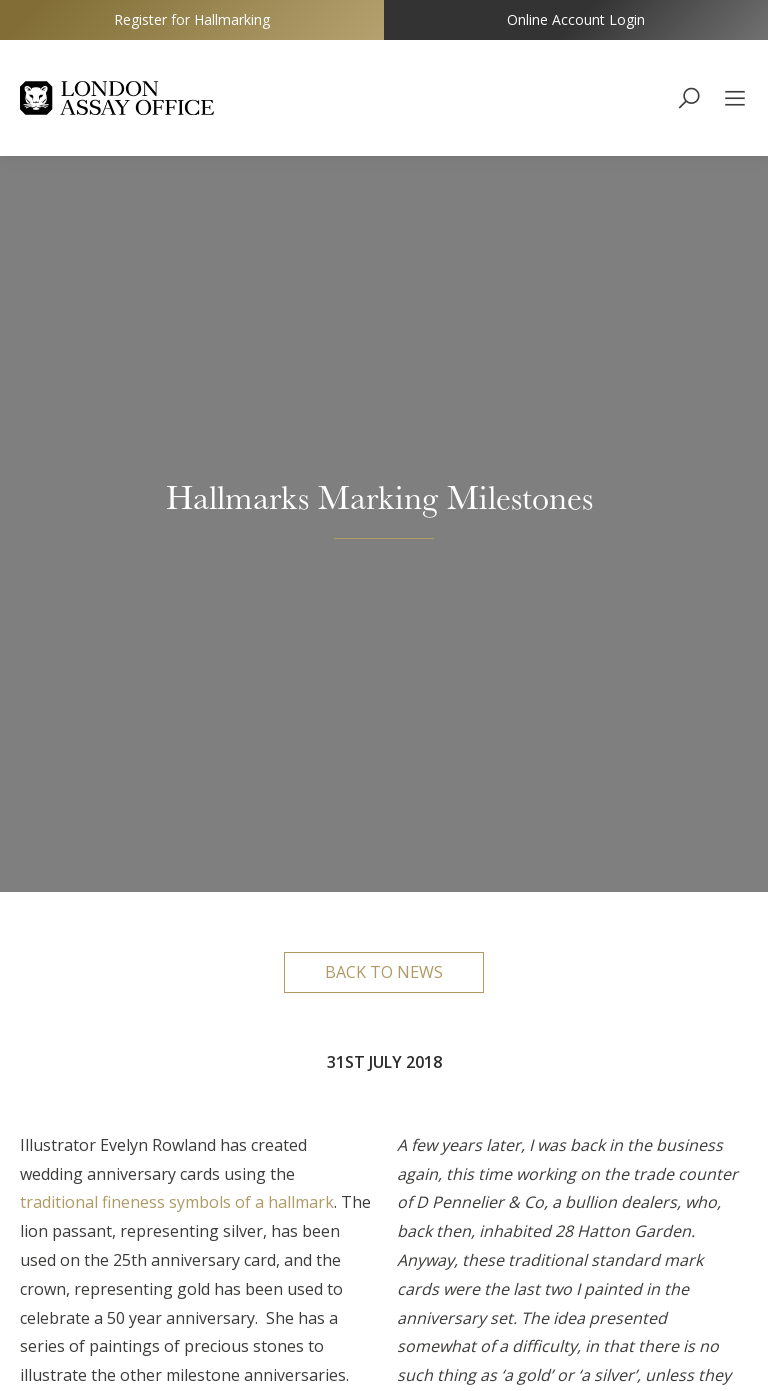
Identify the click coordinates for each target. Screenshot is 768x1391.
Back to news (384, 238)
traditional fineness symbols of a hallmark (177, 469)
